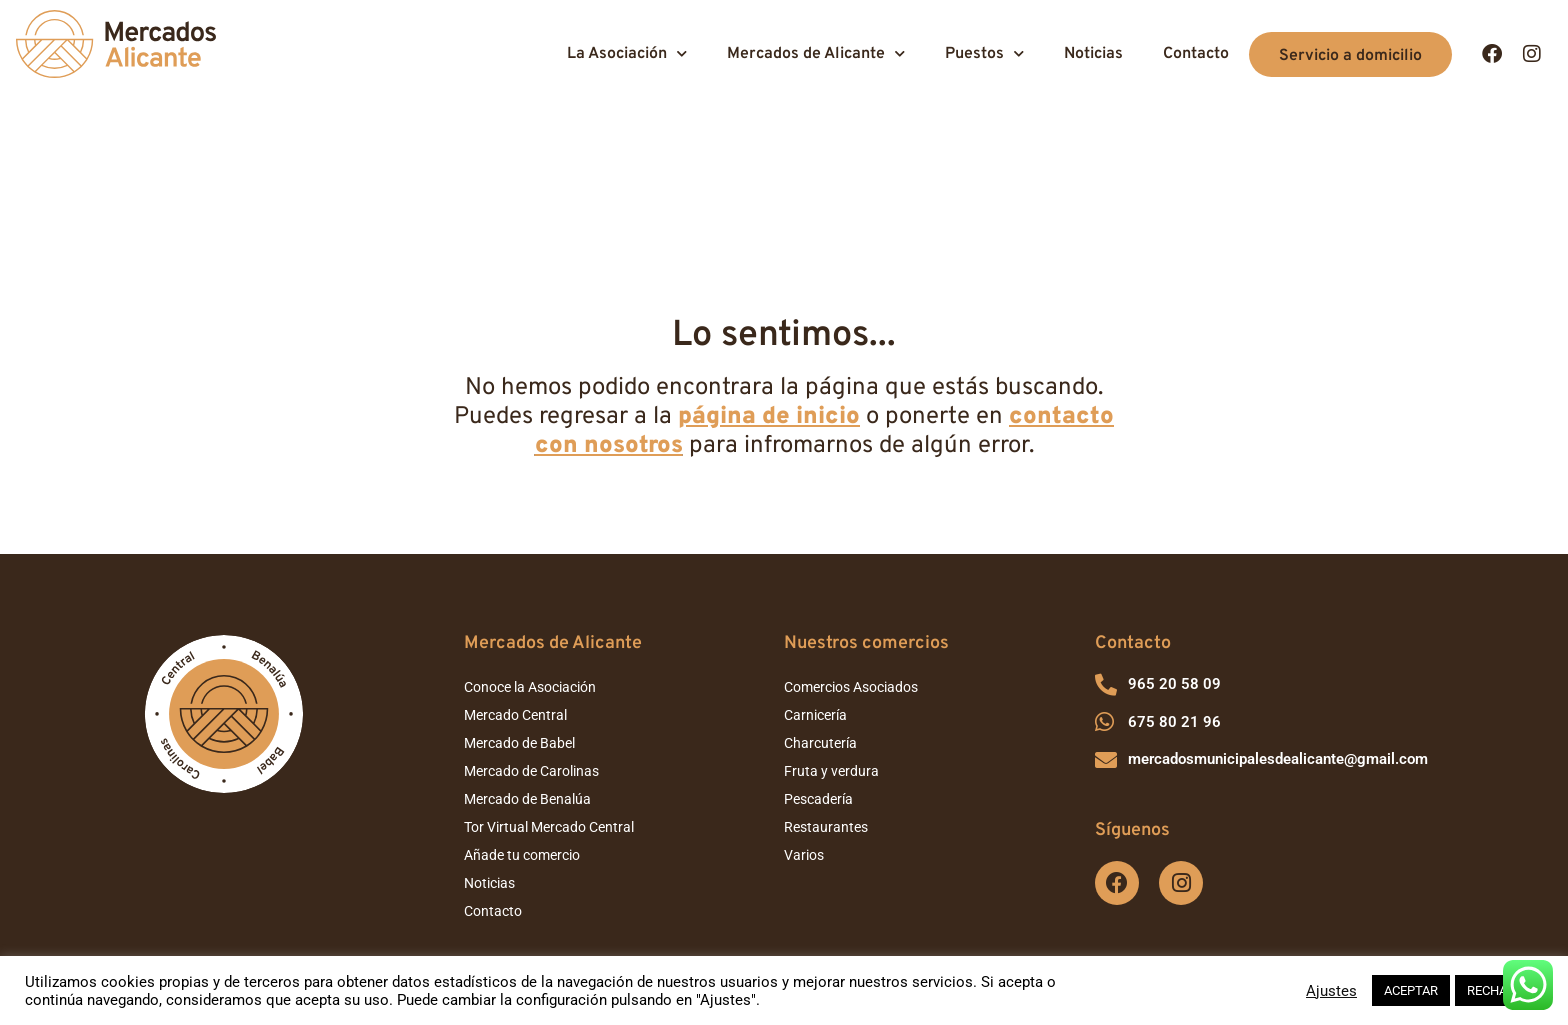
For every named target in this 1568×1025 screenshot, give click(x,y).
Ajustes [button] (1331, 991)
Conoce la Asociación (530, 555)
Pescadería (818, 667)
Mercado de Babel (519, 611)
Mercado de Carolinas (531, 639)
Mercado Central (515, 583)
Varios (804, 723)
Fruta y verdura (831, 639)
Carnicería (815, 583)
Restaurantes (826, 695)
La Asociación (627, 53)
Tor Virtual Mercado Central (549, 695)
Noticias (1093, 54)
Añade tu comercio (522, 723)
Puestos (984, 53)
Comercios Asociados (851, 555)
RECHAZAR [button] (1499, 990)
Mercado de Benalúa (527, 667)
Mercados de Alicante (816, 53)
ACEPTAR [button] (1411, 990)
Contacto (1196, 54)
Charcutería (820, 611)
